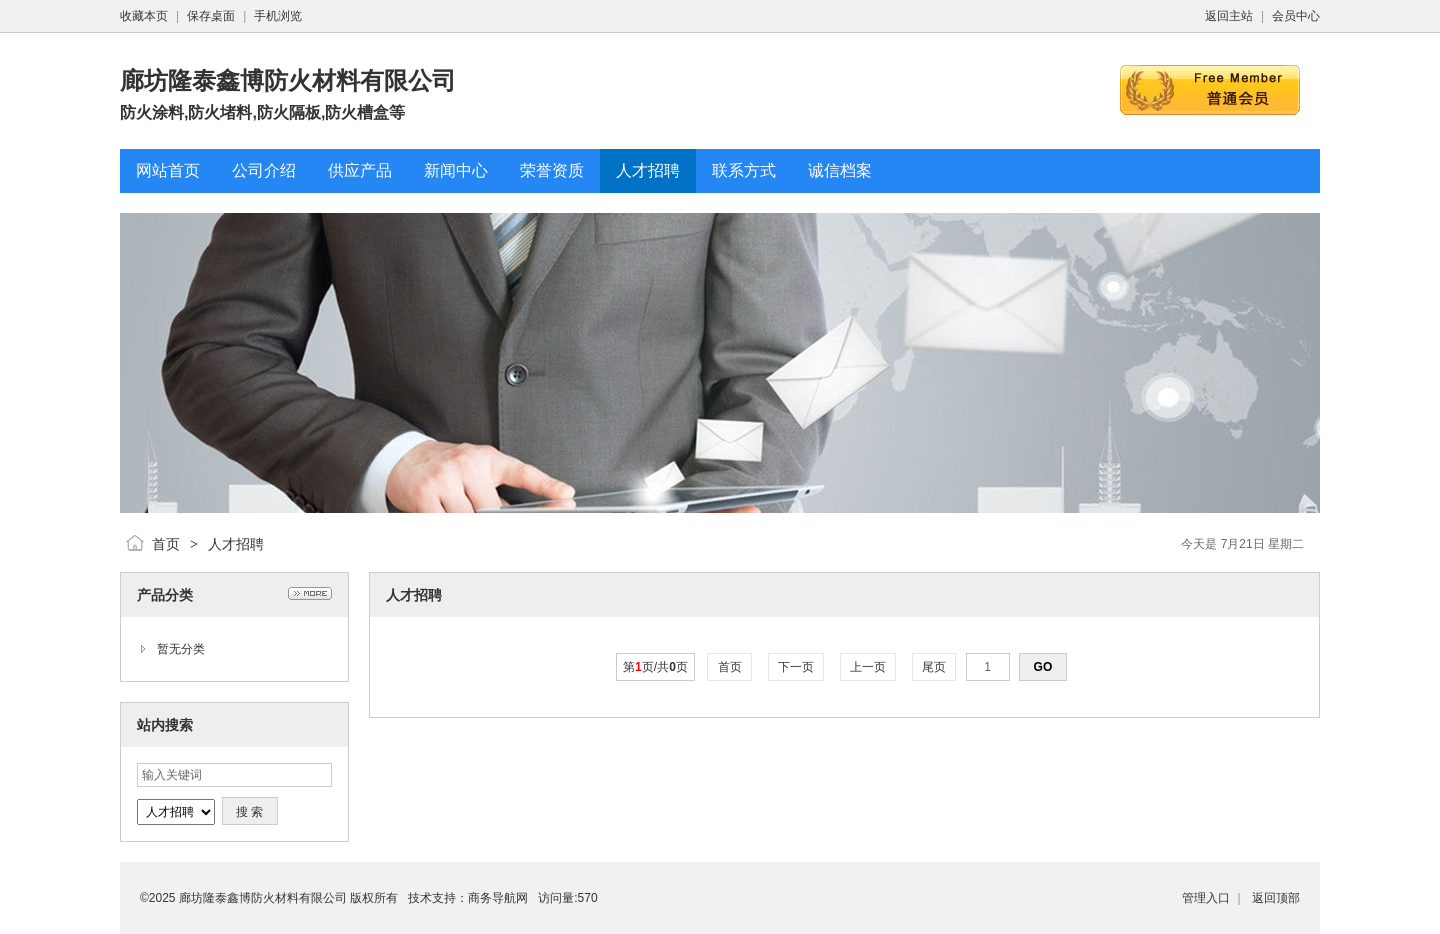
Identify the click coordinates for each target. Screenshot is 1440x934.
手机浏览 (278, 16)
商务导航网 (498, 898)
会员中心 (1296, 16)
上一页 (868, 667)
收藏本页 (144, 16)
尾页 (934, 667)
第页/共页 (655, 667)
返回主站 (1229, 16)
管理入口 (1206, 898)
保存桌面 (211, 16)
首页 (166, 544)
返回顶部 (1276, 898)
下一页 (796, 667)
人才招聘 (236, 544)
